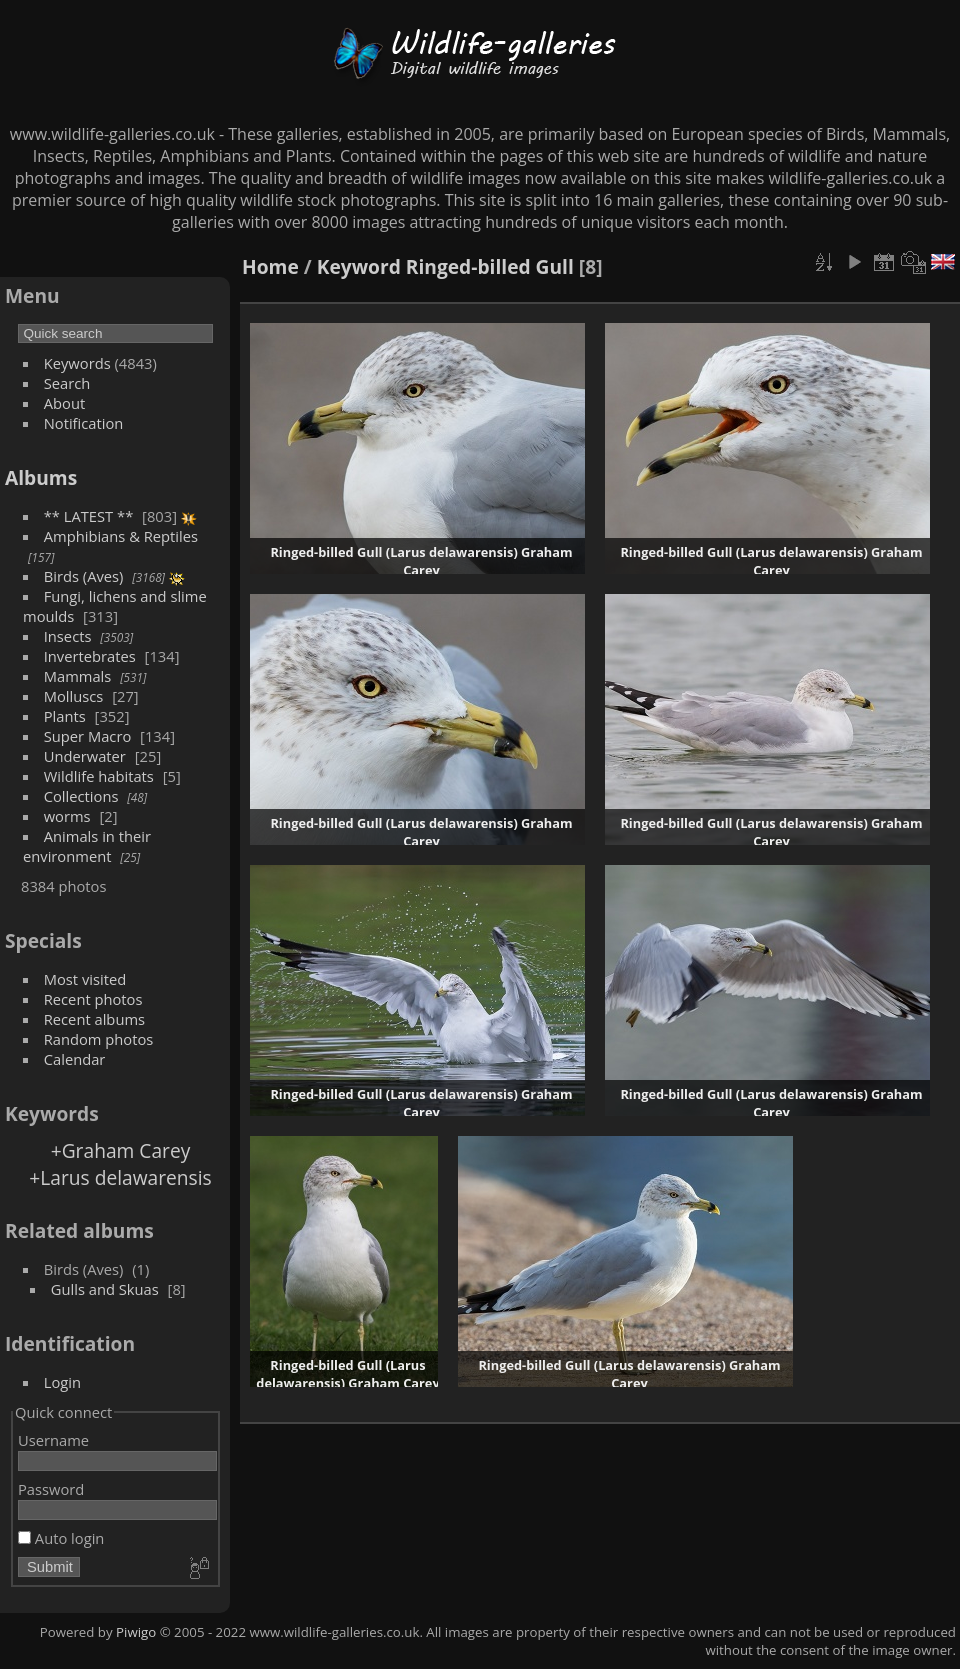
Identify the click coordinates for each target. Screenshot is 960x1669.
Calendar (75, 1059)
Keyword (359, 266)
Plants (65, 716)
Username (53, 1440)
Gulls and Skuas (105, 1289)
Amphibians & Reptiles (121, 536)
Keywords (77, 363)
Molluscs (74, 696)
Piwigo (136, 1632)
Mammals (78, 676)
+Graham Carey (121, 1150)
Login (62, 1382)
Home (270, 266)
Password (51, 1489)
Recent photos (93, 999)
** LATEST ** (89, 516)
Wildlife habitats (99, 776)
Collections (81, 796)
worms (67, 816)
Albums (41, 477)
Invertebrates (90, 656)
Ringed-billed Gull (490, 266)
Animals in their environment (87, 846)
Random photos (99, 1039)
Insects (68, 636)
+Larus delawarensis (120, 1177)
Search (67, 383)
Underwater (85, 756)
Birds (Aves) (84, 576)
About (64, 403)
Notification (84, 423)
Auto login (61, 1538)
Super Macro (88, 736)
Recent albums (94, 1019)
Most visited (85, 979)
